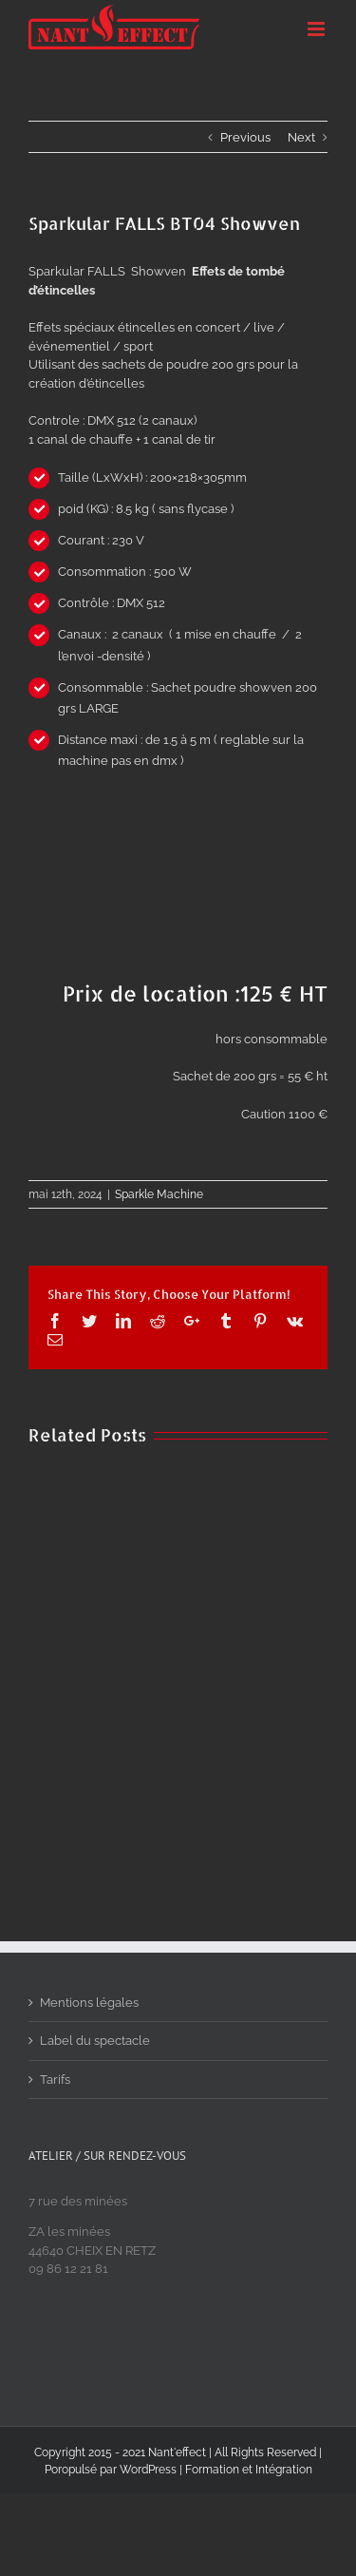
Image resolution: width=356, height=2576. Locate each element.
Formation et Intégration (248, 2469)
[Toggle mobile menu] (318, 29)
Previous (245, 137)
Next (301, 137)
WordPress (148, 2469)
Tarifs (55, 2079)
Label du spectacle (95, 2040)
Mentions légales (89, 2002)
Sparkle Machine (159, 1194)
